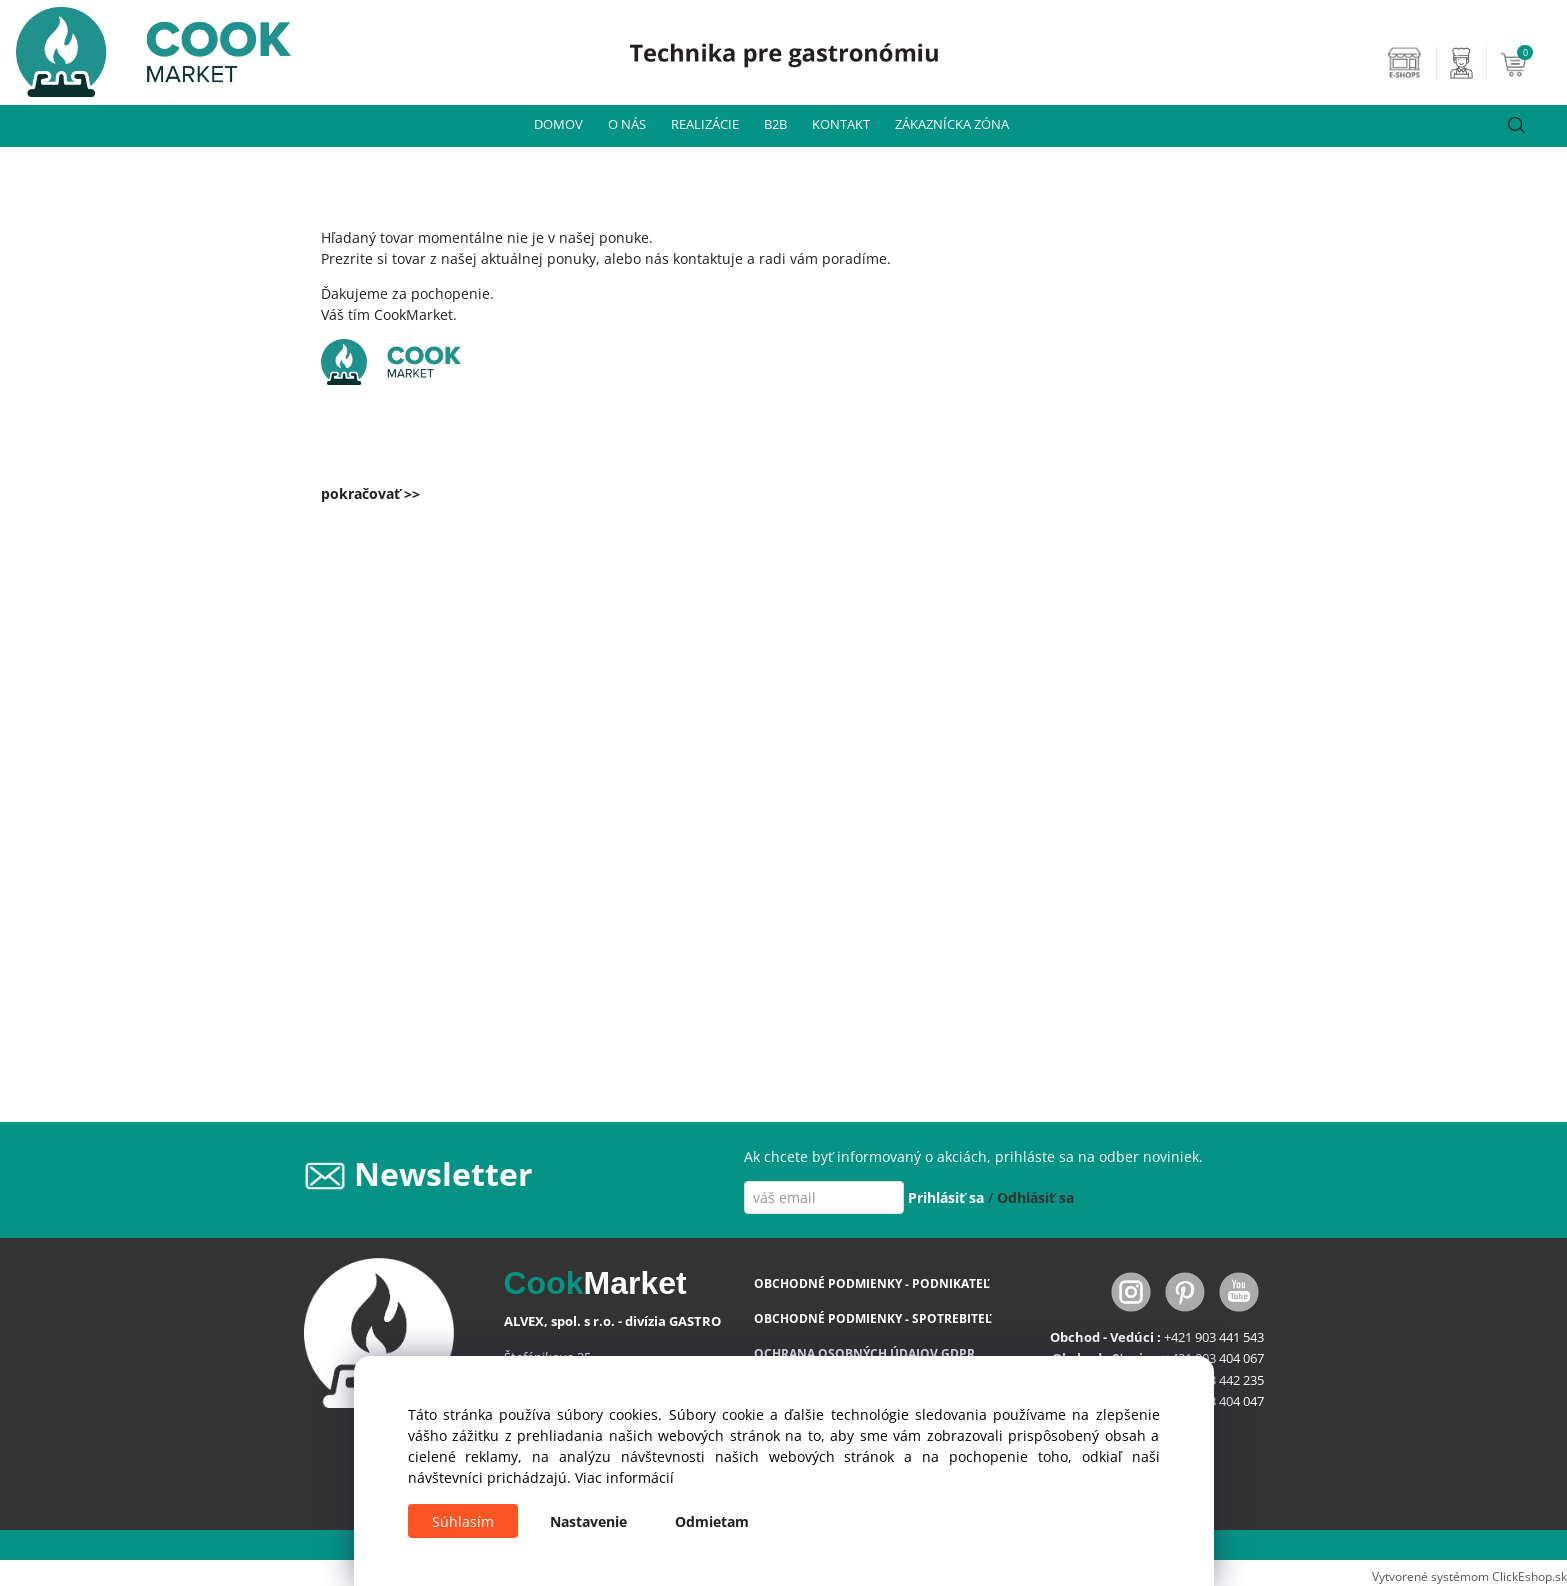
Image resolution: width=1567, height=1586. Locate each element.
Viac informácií (624, 1477)
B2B (775, 124)
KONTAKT (841, 124)
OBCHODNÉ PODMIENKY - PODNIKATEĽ (872, 1283)
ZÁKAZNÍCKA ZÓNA (952, 124)
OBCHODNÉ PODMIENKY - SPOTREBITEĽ (873, 1318)
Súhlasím (463, 1521)
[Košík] (1531, 63)
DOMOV (558, 124)
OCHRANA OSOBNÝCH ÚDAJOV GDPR (864, 1353)
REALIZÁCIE (705, 124)
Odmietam (712, 1521)
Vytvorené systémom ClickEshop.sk (1469, 1576)
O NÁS (627, 124)
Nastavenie (588, 1521)
